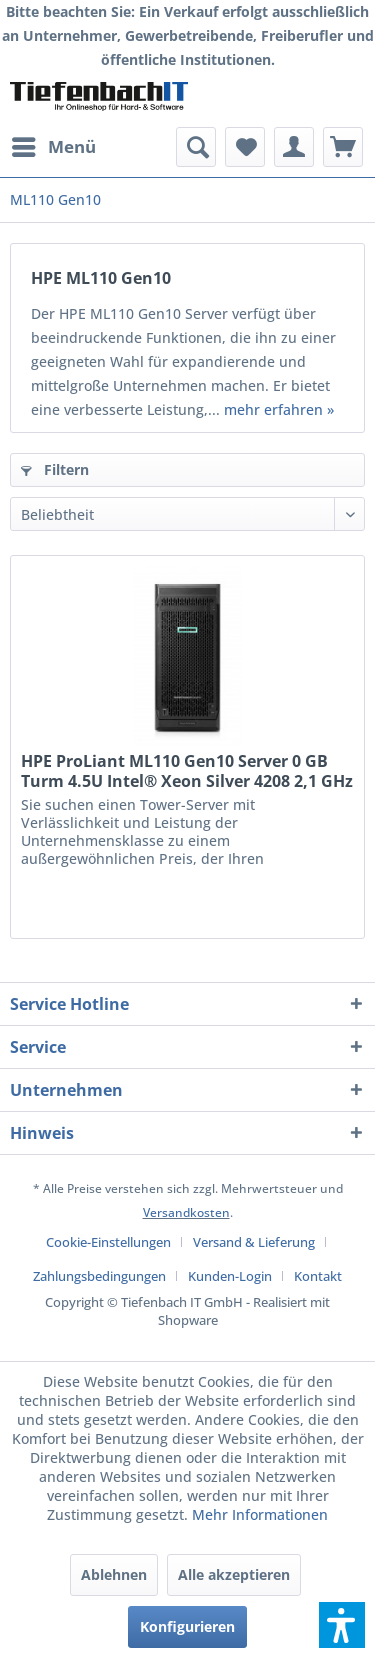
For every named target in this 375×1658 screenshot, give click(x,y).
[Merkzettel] (245, 147)
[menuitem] (53, 147)
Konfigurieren (187, 1626)
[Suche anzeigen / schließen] (196, 147)
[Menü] (53, 147)
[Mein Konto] (294, 147)
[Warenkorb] (343, 147)
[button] (342, 1625)
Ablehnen (114, 1574)
